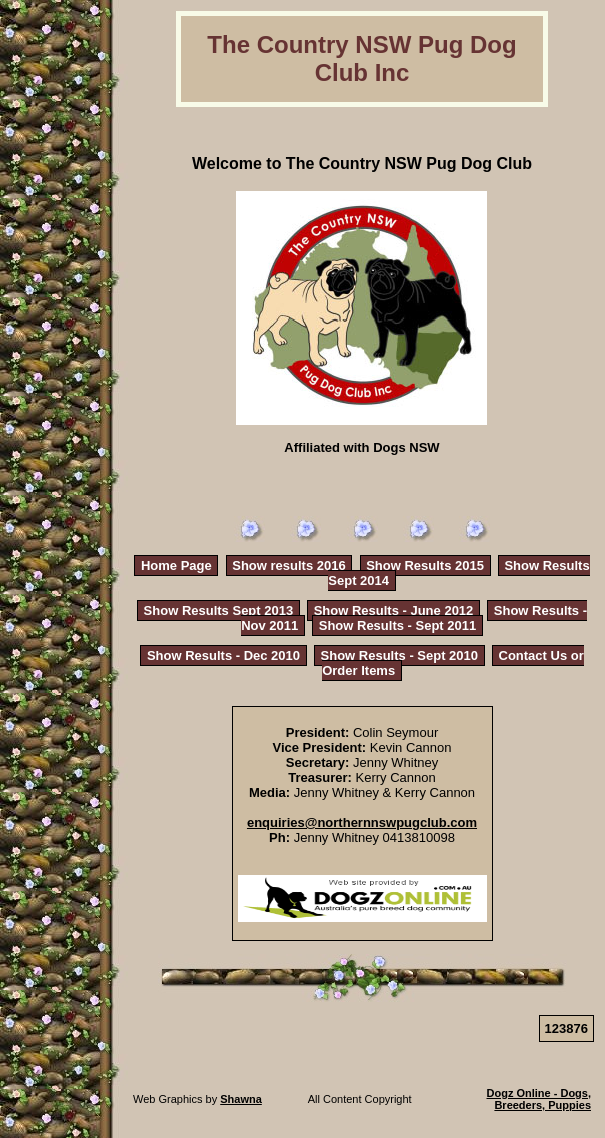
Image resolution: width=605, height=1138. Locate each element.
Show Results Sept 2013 (219, 610)
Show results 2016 (288, 565)
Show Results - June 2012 (394, 610)
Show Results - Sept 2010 (400, 655)
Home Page (176, 565)
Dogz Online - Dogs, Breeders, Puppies (539, 1099)
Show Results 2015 (425, 565)
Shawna (241, 1099)
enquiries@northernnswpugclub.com (362, 822)
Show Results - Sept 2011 (398, 625)
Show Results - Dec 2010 (223, 655)
